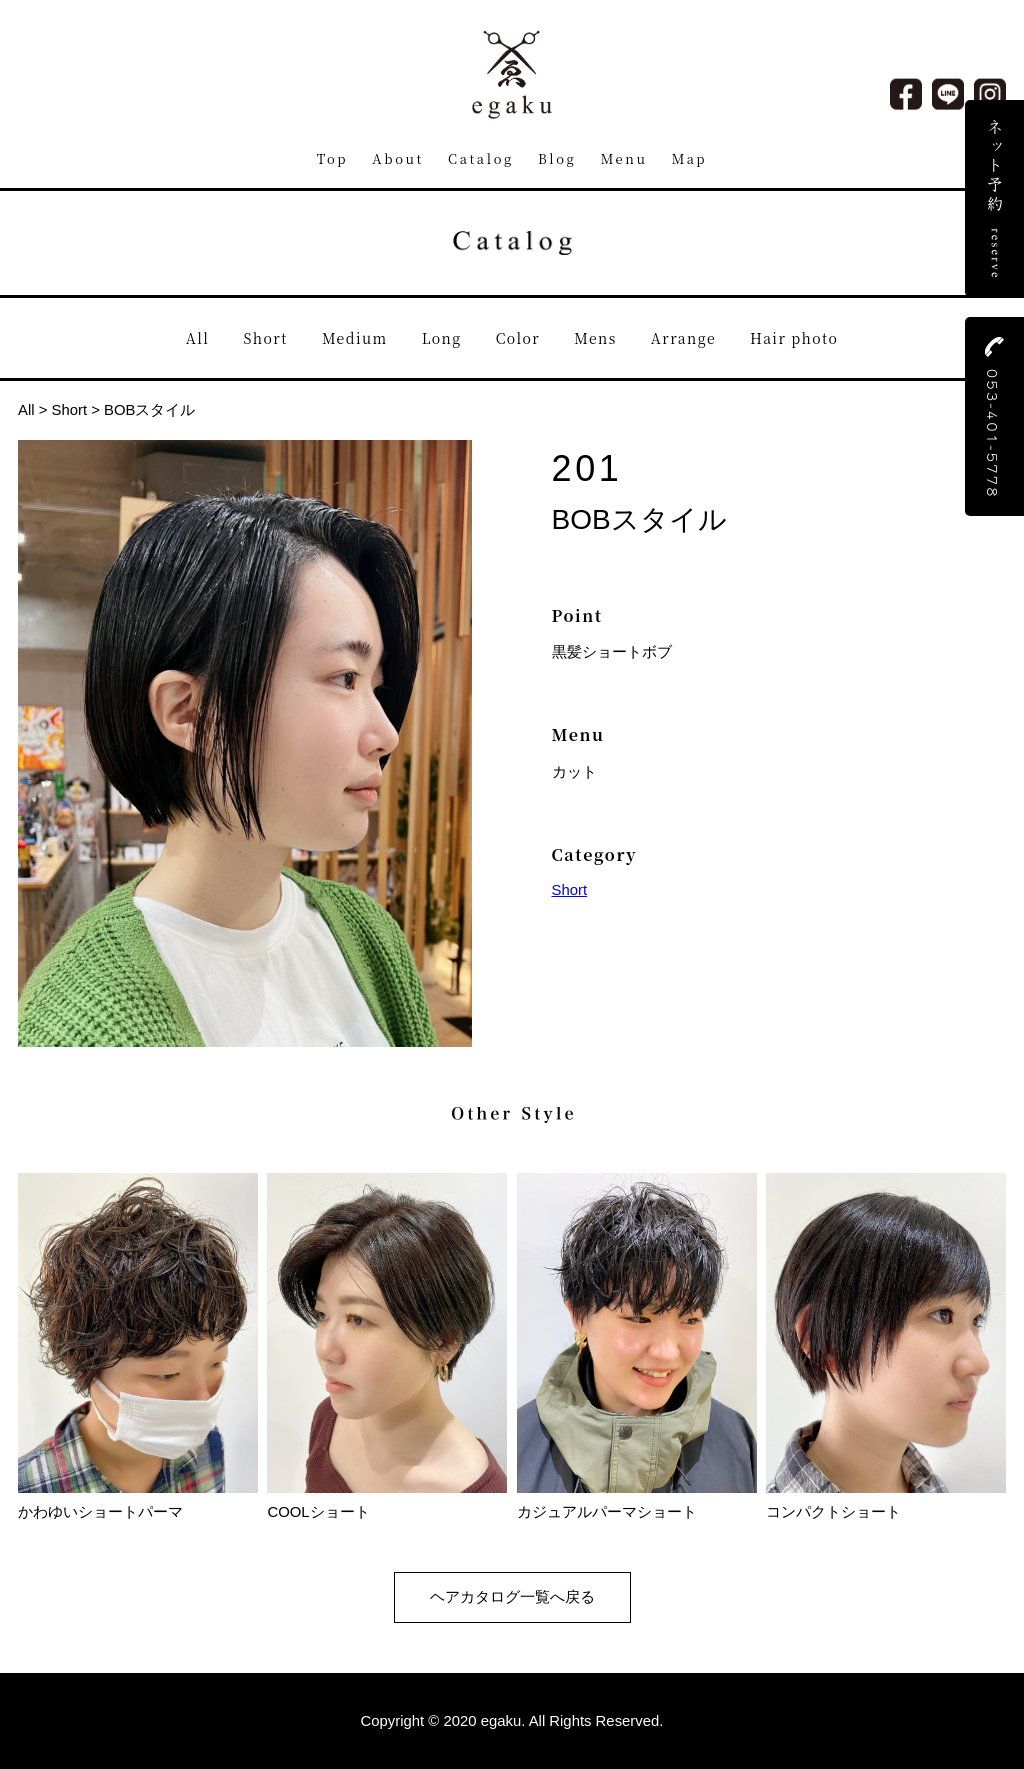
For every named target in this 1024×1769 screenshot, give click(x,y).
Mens (595, 338)
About (398, 158)
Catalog (481, 158)
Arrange (683, 338)
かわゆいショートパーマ (138, 1503)
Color (518, 338)
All (198, 338)
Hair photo (794, 338)
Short (266, 338)
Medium (355, 338)
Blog (557, 158)
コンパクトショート (886, 1503)
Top (332, 158)
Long (442, 338)
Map (690, 158)
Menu (624, 158)
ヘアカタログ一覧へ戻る (512, 1597)
